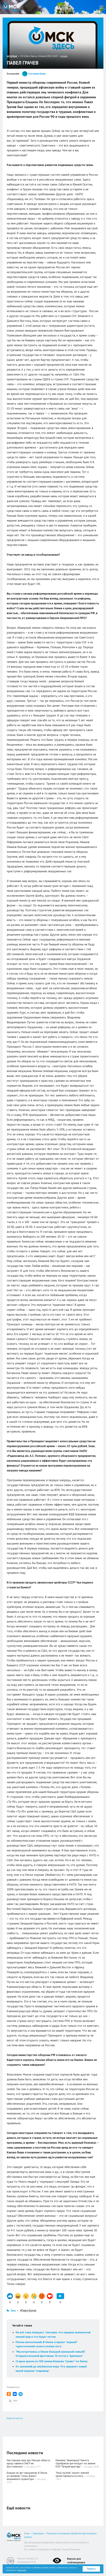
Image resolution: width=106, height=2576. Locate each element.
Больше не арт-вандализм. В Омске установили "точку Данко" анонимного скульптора (27, 2476)
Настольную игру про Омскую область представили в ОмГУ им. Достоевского (28, 2463)
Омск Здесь (11, 7)
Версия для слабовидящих (76, 2560)
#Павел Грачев (28, 2310)
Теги (13, 2310)
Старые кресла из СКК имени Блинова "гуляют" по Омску (51, 2361)
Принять (91, 2568)
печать (64, 56)
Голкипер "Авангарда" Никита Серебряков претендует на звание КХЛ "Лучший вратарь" (75, 2463)
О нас (27, 2533)
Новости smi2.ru (15, 2418)
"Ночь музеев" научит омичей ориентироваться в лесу (72, 2474)
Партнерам (38, 2533)
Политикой (22, 2570)
